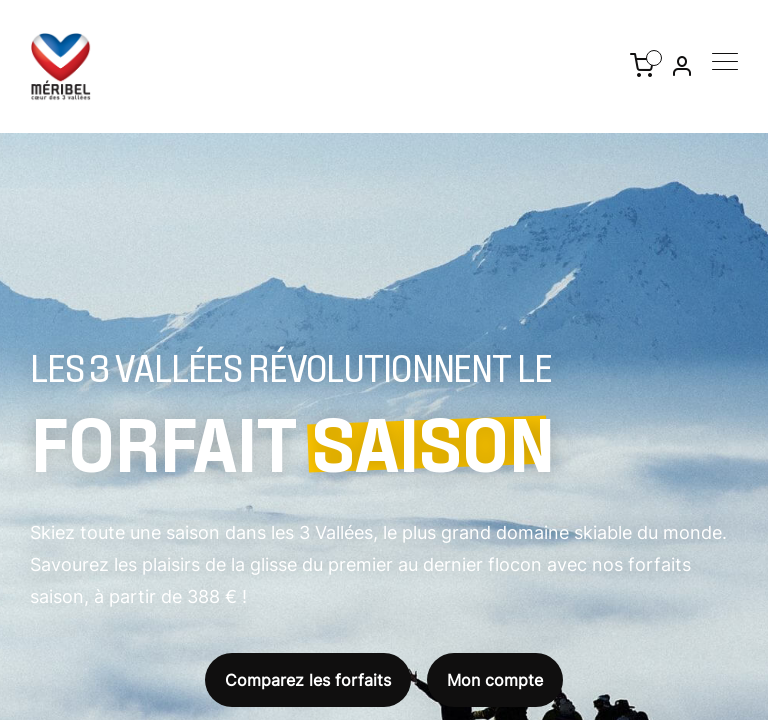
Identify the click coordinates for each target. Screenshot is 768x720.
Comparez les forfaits (308, 680)
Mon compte (495, 680)
